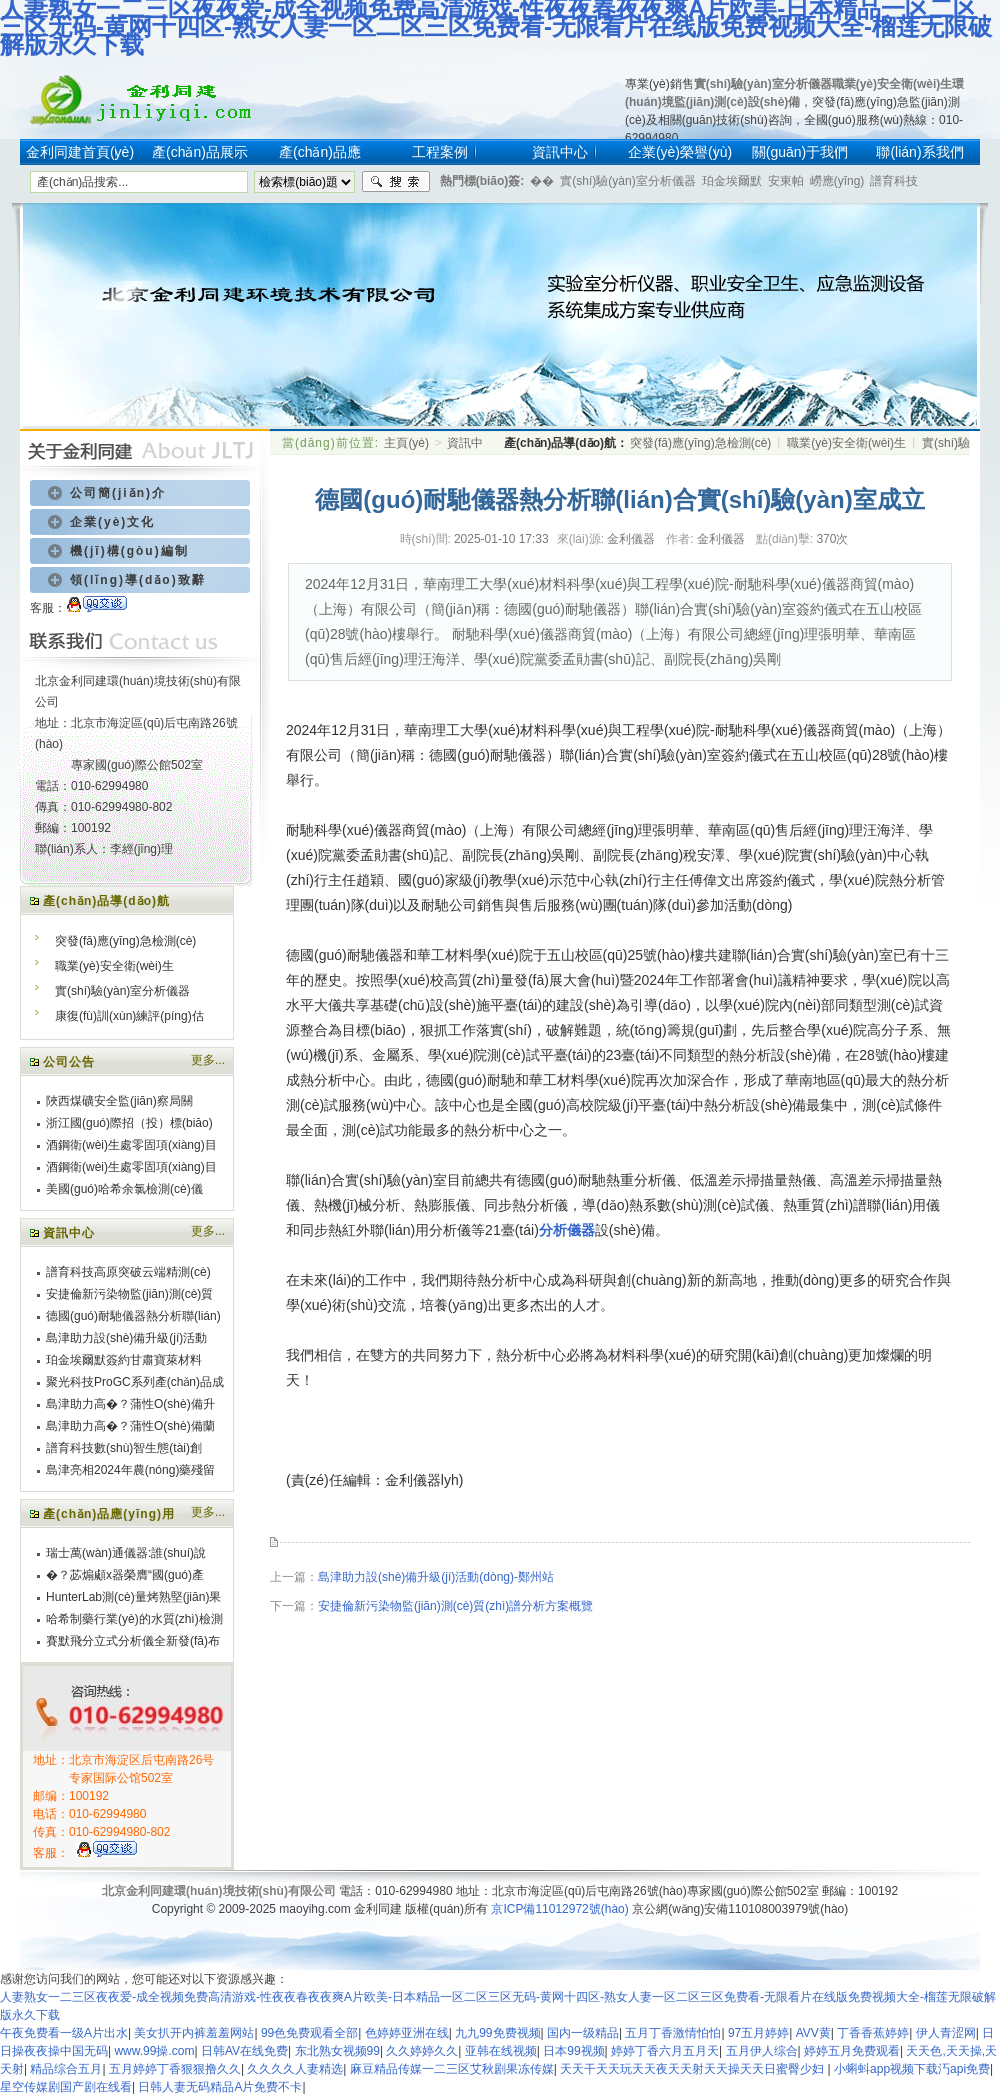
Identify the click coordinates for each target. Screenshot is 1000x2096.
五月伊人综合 (762, 2051)
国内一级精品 (583, 2033)
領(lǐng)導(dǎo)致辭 (138, 580)
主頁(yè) (406, 443)
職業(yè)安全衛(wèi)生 (892, 84)
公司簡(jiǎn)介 (118, 493)
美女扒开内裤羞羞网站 (194, 2033)
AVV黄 (813, 2033)
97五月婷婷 (758, 2033)
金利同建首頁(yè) (80, 152)
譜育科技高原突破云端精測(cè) (128, 1272)
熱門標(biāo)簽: (482, 181)
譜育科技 (894, 181)
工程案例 (440, 152)
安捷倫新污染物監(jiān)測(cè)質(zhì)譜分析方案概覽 (455, 1606)
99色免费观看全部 (309, 2033)
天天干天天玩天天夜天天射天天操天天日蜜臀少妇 (693, 2069)
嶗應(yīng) (837, 181)
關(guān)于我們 (800, 152)
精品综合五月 (66, 2069)
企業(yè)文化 (112, 522)
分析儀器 (567, 1230)
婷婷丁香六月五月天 (665, 2051)
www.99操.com (154, 2051)
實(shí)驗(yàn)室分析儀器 (763, 84)
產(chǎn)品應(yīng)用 (109, 1514)
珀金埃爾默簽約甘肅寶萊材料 (124, 1360)
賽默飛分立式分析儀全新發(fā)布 (133, 1641)
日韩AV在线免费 (244, 2051)
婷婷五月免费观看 (852, 2051)
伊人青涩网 (946, 2033)
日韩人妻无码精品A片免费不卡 (220, 2087)
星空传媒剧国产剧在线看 (66, 2087)
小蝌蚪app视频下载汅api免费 (912, 2069)
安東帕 (786, 181)
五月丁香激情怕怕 (673, 2033)
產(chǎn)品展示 (200, 152)
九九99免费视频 (497, 2033)
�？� (542, 181)
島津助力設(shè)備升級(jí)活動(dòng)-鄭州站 (436, 1577)
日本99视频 (573, 2051)
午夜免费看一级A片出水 (64, 2033)
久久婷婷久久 (422, 2051)
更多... (208, 1060)
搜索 (396, 182)
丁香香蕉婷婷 (873, 2033)
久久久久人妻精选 (295, 2069)
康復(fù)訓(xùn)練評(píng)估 (129, 1016)
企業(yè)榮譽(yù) (680, 152)
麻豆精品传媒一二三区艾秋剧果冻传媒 (452, 2069)
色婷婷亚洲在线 (407, 2033)
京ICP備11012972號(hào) (559, 1909)
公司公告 (69, 1062)
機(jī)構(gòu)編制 (129, 551)
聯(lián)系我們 (919, 152)
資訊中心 (560, 152)
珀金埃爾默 (732, 181)
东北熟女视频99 (337, 2051)
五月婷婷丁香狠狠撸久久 (175, 2069)
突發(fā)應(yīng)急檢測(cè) (125, 941)
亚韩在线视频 (501, 2051)
